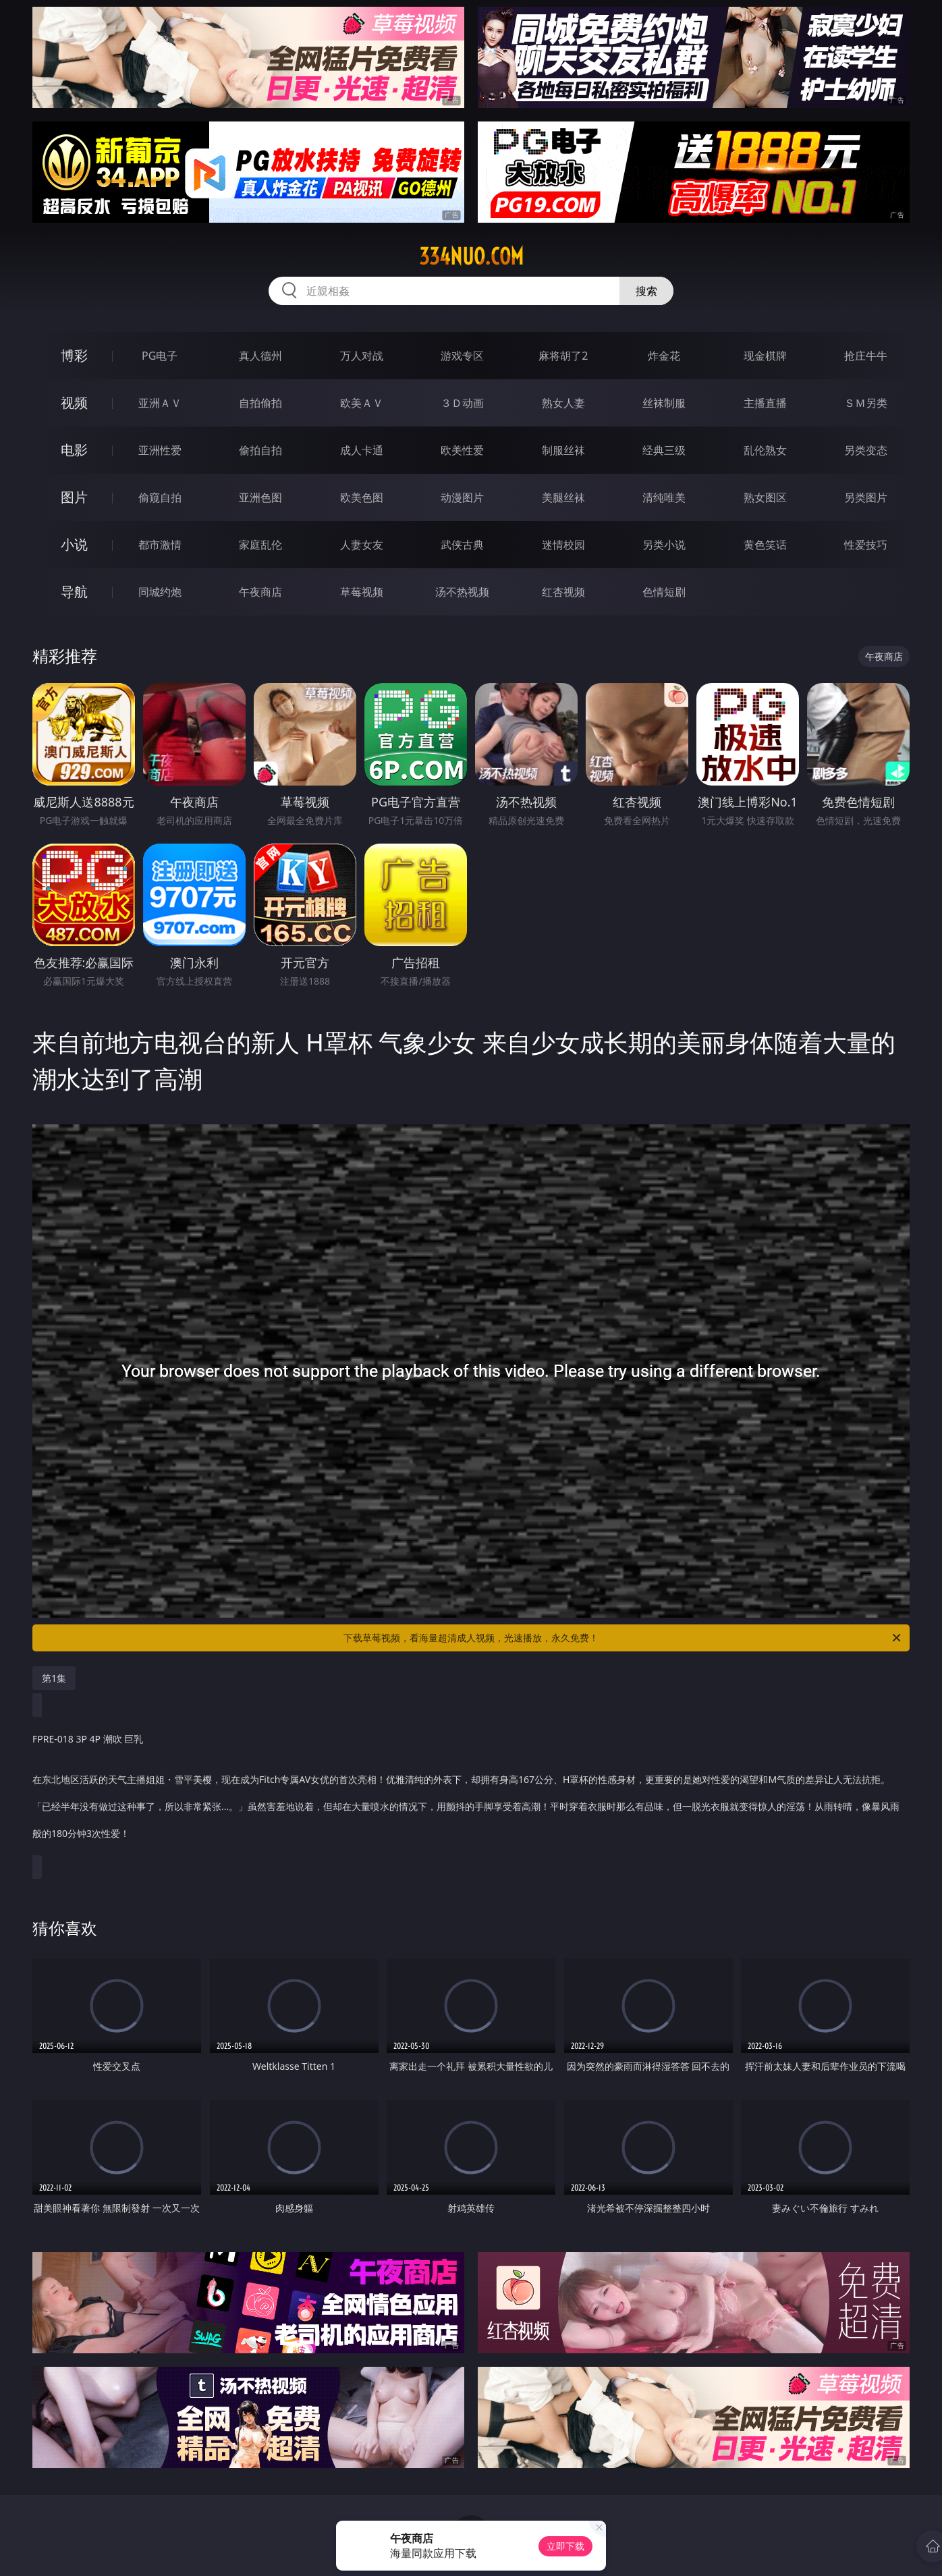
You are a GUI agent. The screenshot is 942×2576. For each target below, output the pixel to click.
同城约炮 (160, 591)
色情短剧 (664, 591)
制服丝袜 (563, 450)
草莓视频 (361, 591)
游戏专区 (462, 355)
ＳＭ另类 (865, 402)
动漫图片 (462, 497)
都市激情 (160, 544)
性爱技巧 (865, 544)
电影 (74, 450)
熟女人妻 (563, 402)
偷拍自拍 (260, 450)
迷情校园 (563, 544)
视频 (74, 402)
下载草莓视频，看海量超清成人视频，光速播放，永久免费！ (623, 1638)
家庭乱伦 (260, 544)
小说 (74, 544)
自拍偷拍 (260, 402)
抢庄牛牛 (865, 355)
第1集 (54, 1678)
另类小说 (664, 544)
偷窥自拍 (160, 497)
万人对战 (361, 355)
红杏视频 (563, 591)
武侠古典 (462, 544)
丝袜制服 (664, 402)
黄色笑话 (765, 544)
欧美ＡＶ (361, 402)
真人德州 (260, 355)
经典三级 (664, 450)
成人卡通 (361, 450)
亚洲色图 (260, 497)
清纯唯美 (664, 497)
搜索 (646, 290)
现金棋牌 (765, 355)
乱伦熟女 (765, 450)
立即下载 (565, 2546)
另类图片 (865, 497)
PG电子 (159, 355)
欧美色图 (361, 497)
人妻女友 (361, 544)
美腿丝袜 (563, 497)
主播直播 (765, 402)
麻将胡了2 (563, 355)
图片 (74, 497)
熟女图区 (765, 497)
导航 (74, 591)
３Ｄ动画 (462, 402)
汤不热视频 (462, 591)
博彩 (74, 355)
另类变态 (865, 450)
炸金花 (664, 355)
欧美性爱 (462, 450)
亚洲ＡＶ (160, 402)
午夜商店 (260, 591)
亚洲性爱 (160, 450)
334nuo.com (471, 256)
